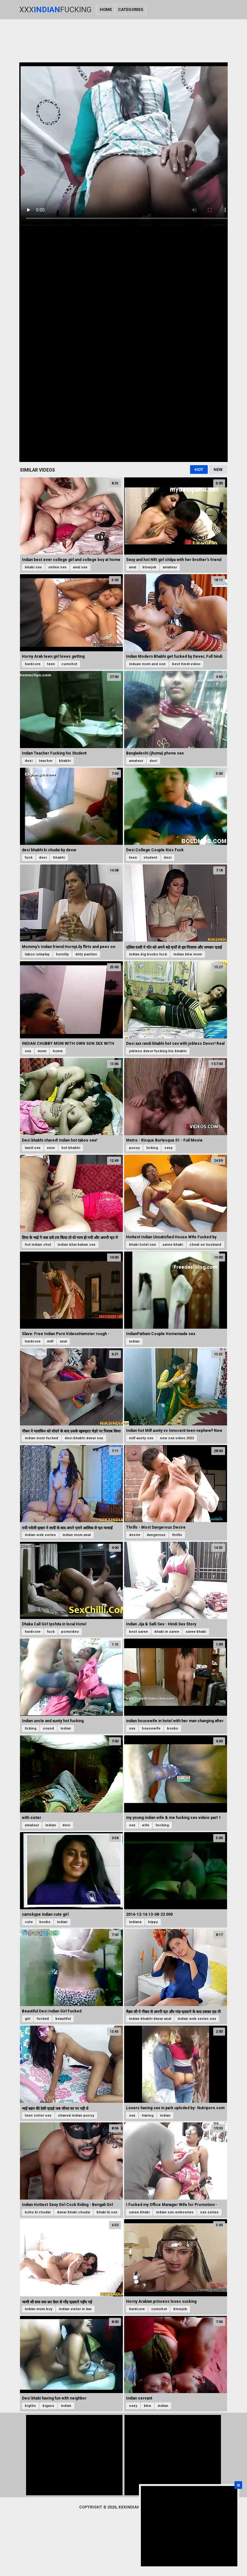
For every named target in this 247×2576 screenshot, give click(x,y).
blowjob (149, 567)
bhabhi (65, 761)
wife (145, 1825)
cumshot (69, 664)
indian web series (40, 1535)
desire (134, 1535)
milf (50, 1341)
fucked (43, 2019)
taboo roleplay (37, 954)
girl (27, 2019)
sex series (209, 2212)
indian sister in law (75, 2309)
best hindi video (186, 664)
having (147, 2115)
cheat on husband (205, 1245)
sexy (168, 1148)
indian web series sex (197, 2019)
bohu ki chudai (37, 2212)
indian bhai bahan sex (77, 1245)
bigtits (30, 2406)
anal (132, 567)
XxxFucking (55, 9)
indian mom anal (76, 1535)
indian (134, 1341)
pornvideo (70, 1632)
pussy (134, 1148)
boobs (172, 1728)
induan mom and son (147, 664)
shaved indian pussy (76, 2115)
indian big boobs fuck (148, 954)
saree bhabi (172, 1245)
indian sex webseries (175, 2212)
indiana (135, 1922)
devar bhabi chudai (73, 2212)
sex (28, 1051)
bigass (48, 2406)
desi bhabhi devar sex (84, 1438)
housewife (151, 1728)
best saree (138, 1632)
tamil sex (33, 1148)
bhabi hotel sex (142, 1245)
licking (152, 1148)
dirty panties (86, 954)
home (58, 1051)
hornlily (62, 954)
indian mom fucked (41, 1438)
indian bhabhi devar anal (150, 2019)
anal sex (80, 567)
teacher (45, 761)
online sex (57, 567)
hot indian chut (38, 1245)
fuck (28, 857)
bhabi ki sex (106, 2212)
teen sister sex (38, 2115)
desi (28, 761)
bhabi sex (33, 567)
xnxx (51, 1148)
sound (48, 1728)
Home (106, 9)
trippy (153, 1922)
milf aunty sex (141, 1438)
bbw (147, 2406)
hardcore (33, 664)
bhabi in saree (166, 1632)
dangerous (156, 1535)
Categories (130, 9)
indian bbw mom (187, 954)
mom (42, 1051)
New (218, 469)
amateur (170, 567)
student (150, 857)
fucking (162, 1825)
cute (29, 1922)
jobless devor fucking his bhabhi (158, 1051)
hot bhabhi (70, 1148)
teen (51, 664)
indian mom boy (38, 2309)
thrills (177, 1535)
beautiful (63, 2019)
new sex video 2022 (177, 1438)
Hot (199, 469)
